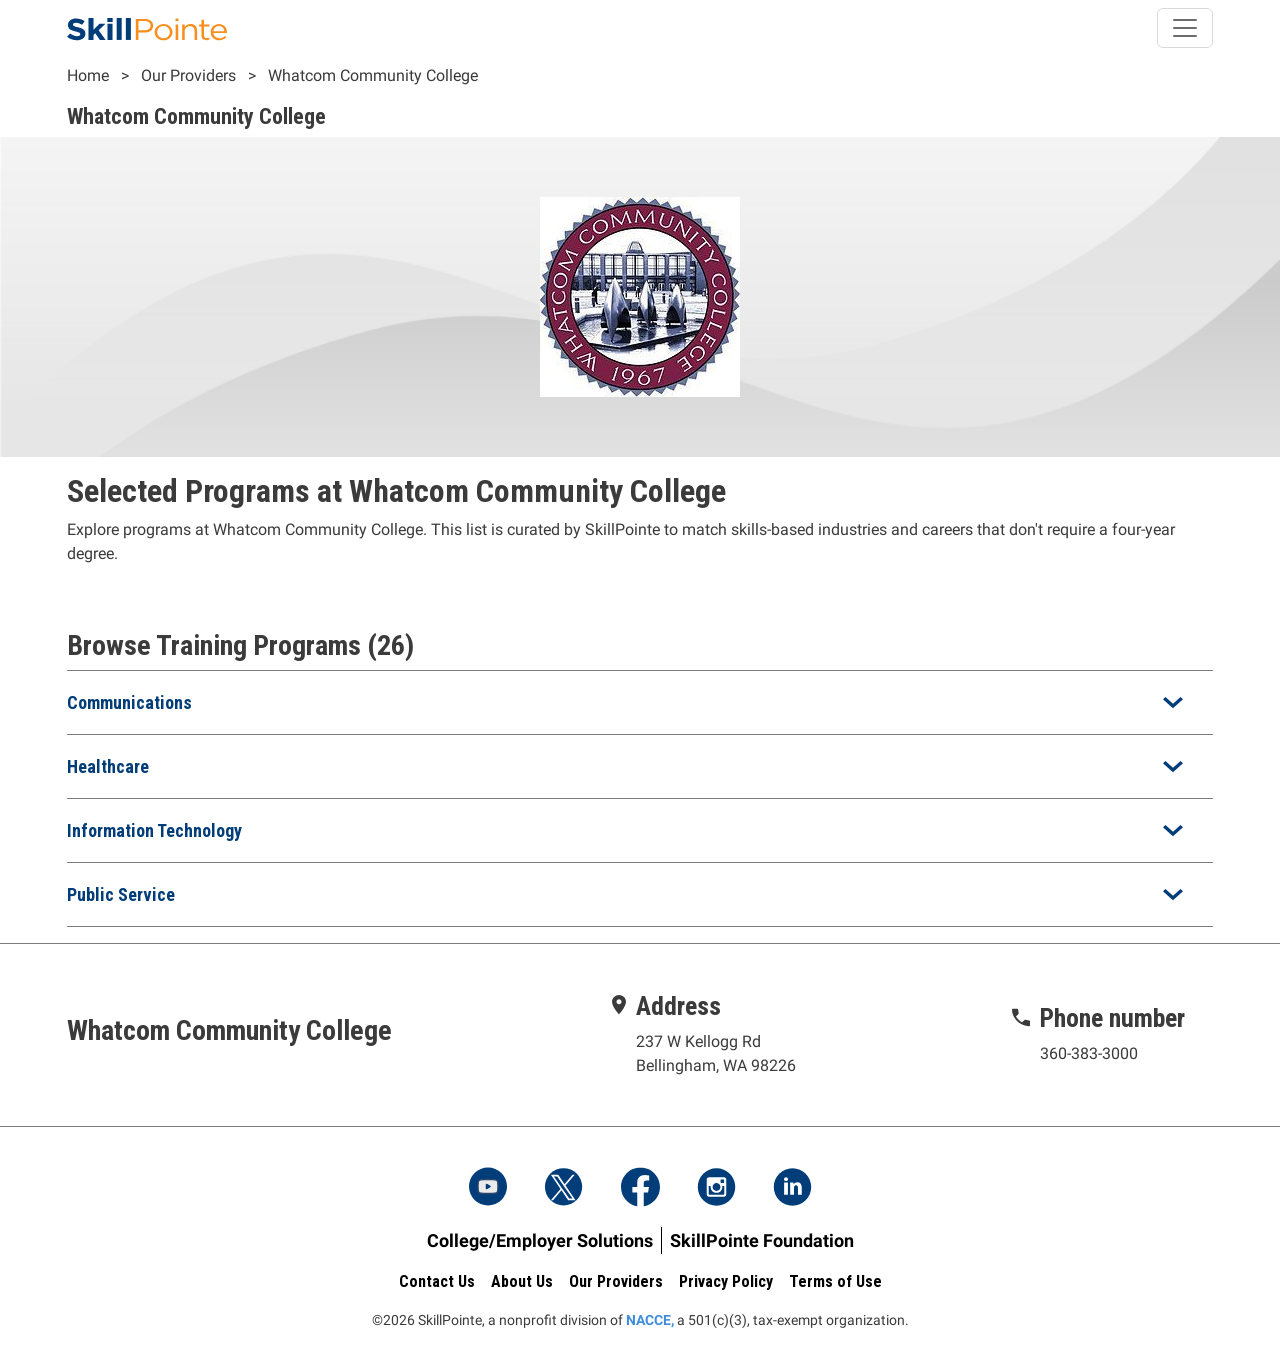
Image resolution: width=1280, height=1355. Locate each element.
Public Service (121, 894)
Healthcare (108, 766)
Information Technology (154, 830)
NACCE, (650, 1320)
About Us (522, 1281)
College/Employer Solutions (540, 1240)
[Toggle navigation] (1185, 28)
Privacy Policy (726, 1281)
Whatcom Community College (373, 75)
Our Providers (188, 75)
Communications (129, 702)
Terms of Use (835, 1281)
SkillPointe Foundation (762, 1240)
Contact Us (437, 1281)
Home (88, 75)
